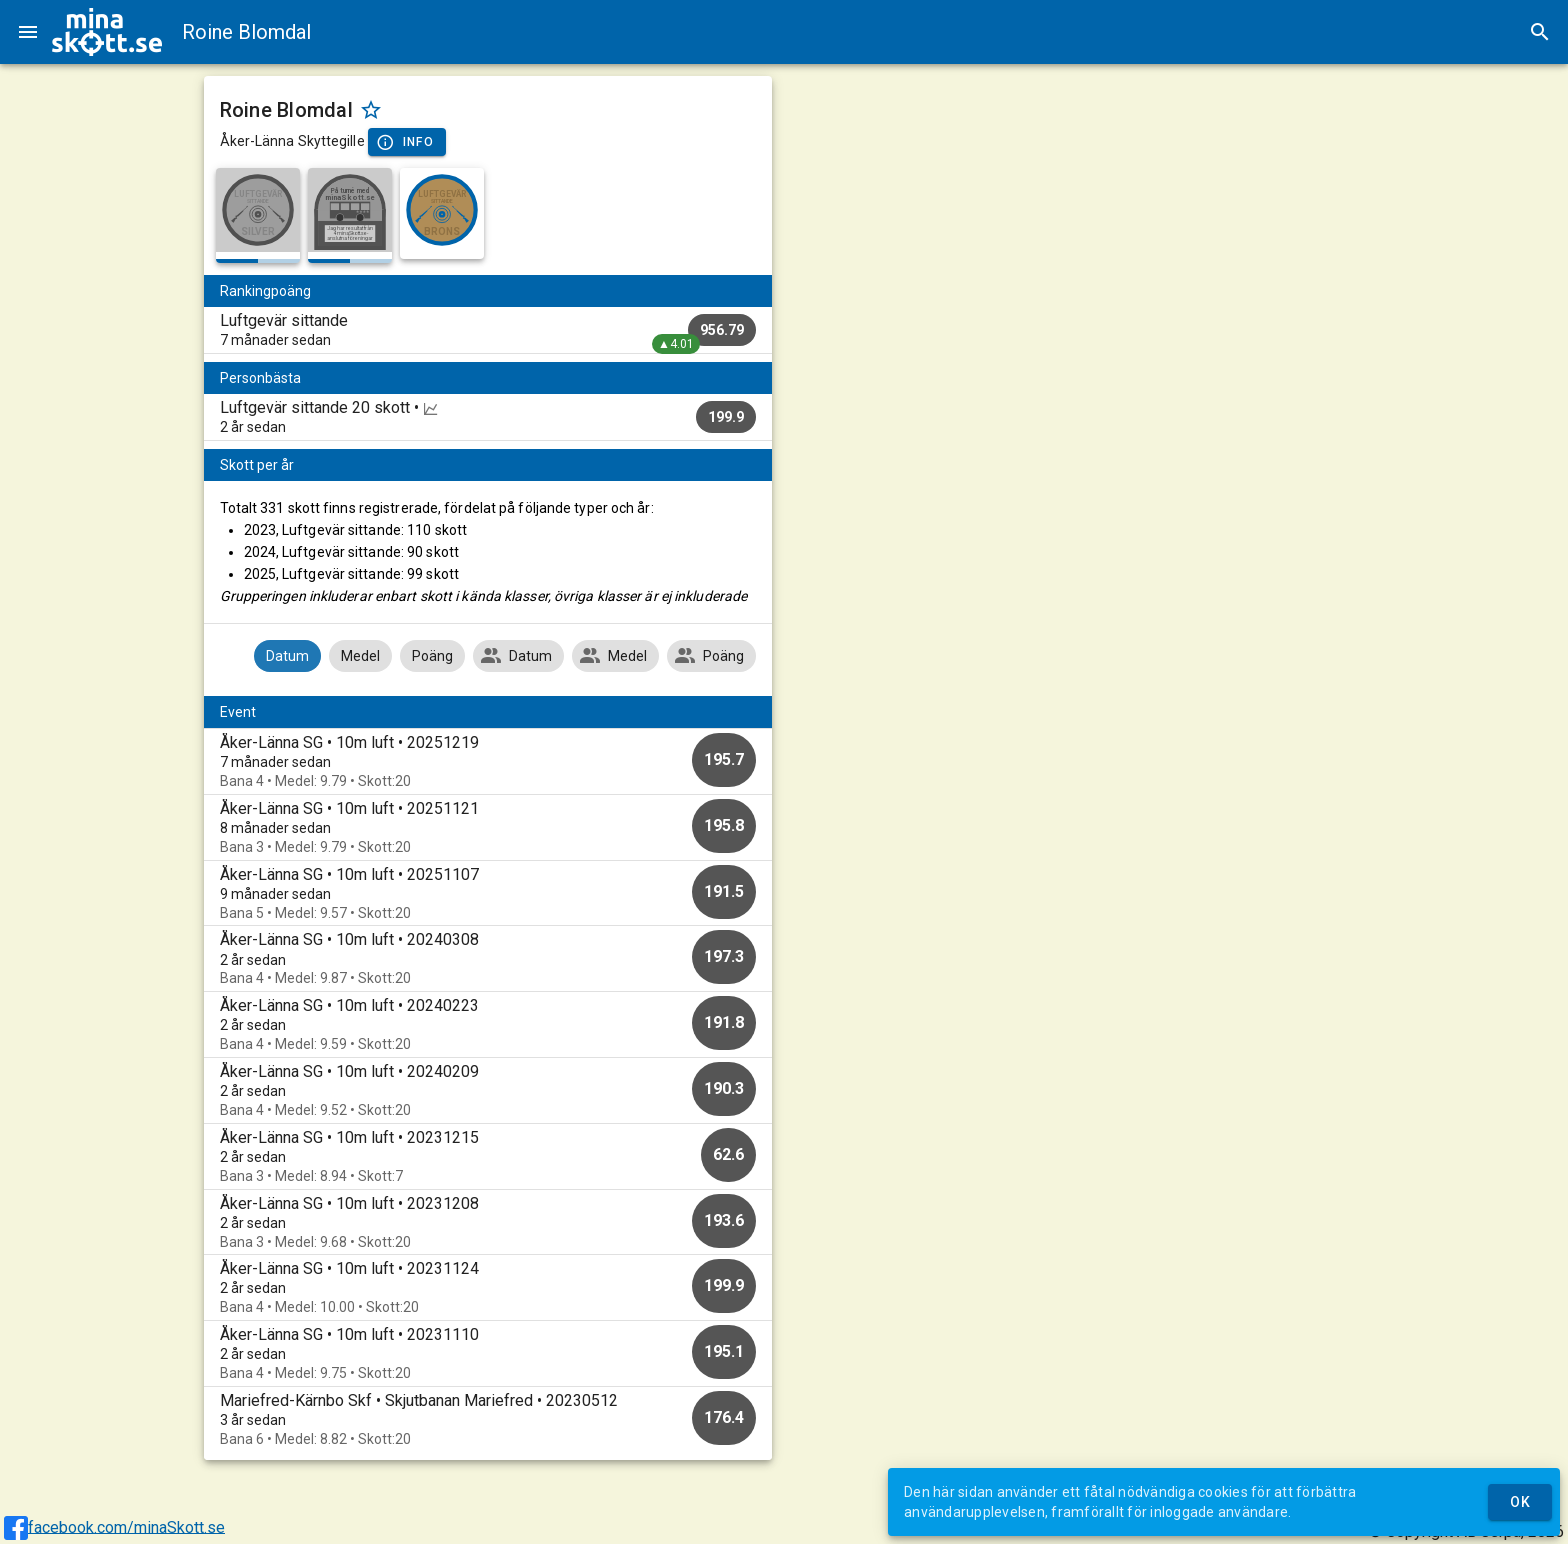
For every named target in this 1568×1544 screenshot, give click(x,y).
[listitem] (488, 330)
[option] (488, 761)
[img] (107, 32)
